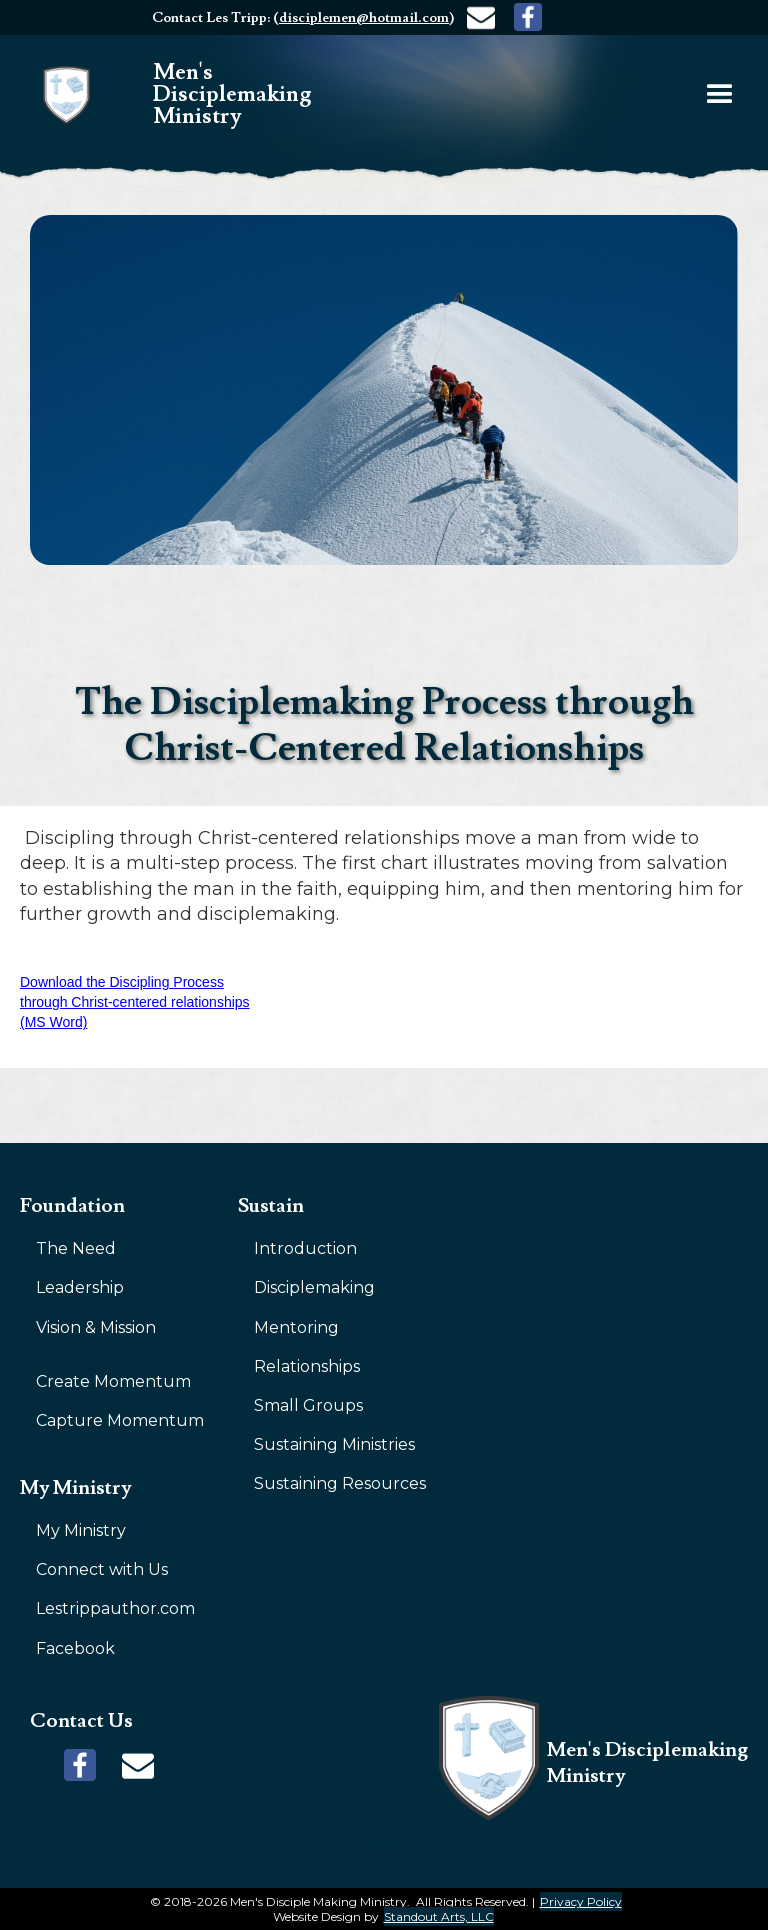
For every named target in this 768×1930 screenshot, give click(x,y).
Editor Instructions (375, 1843)
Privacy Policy (581, 1901)
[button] (720, 95)
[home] (203, 95)
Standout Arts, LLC (439, 1916)
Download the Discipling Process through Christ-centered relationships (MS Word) (135, 1002)
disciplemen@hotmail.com (364, 18)
